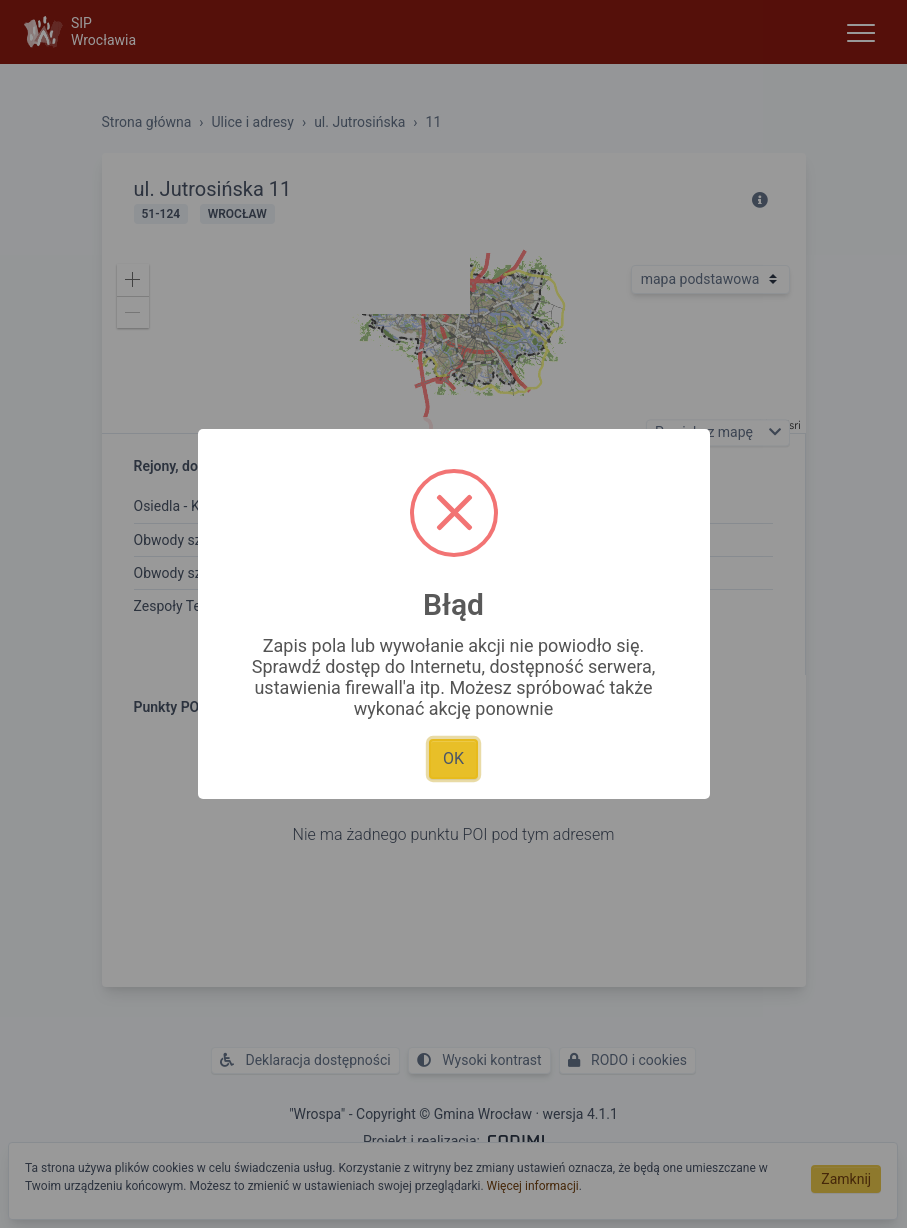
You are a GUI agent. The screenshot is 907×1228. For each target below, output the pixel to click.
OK (453, 758)
